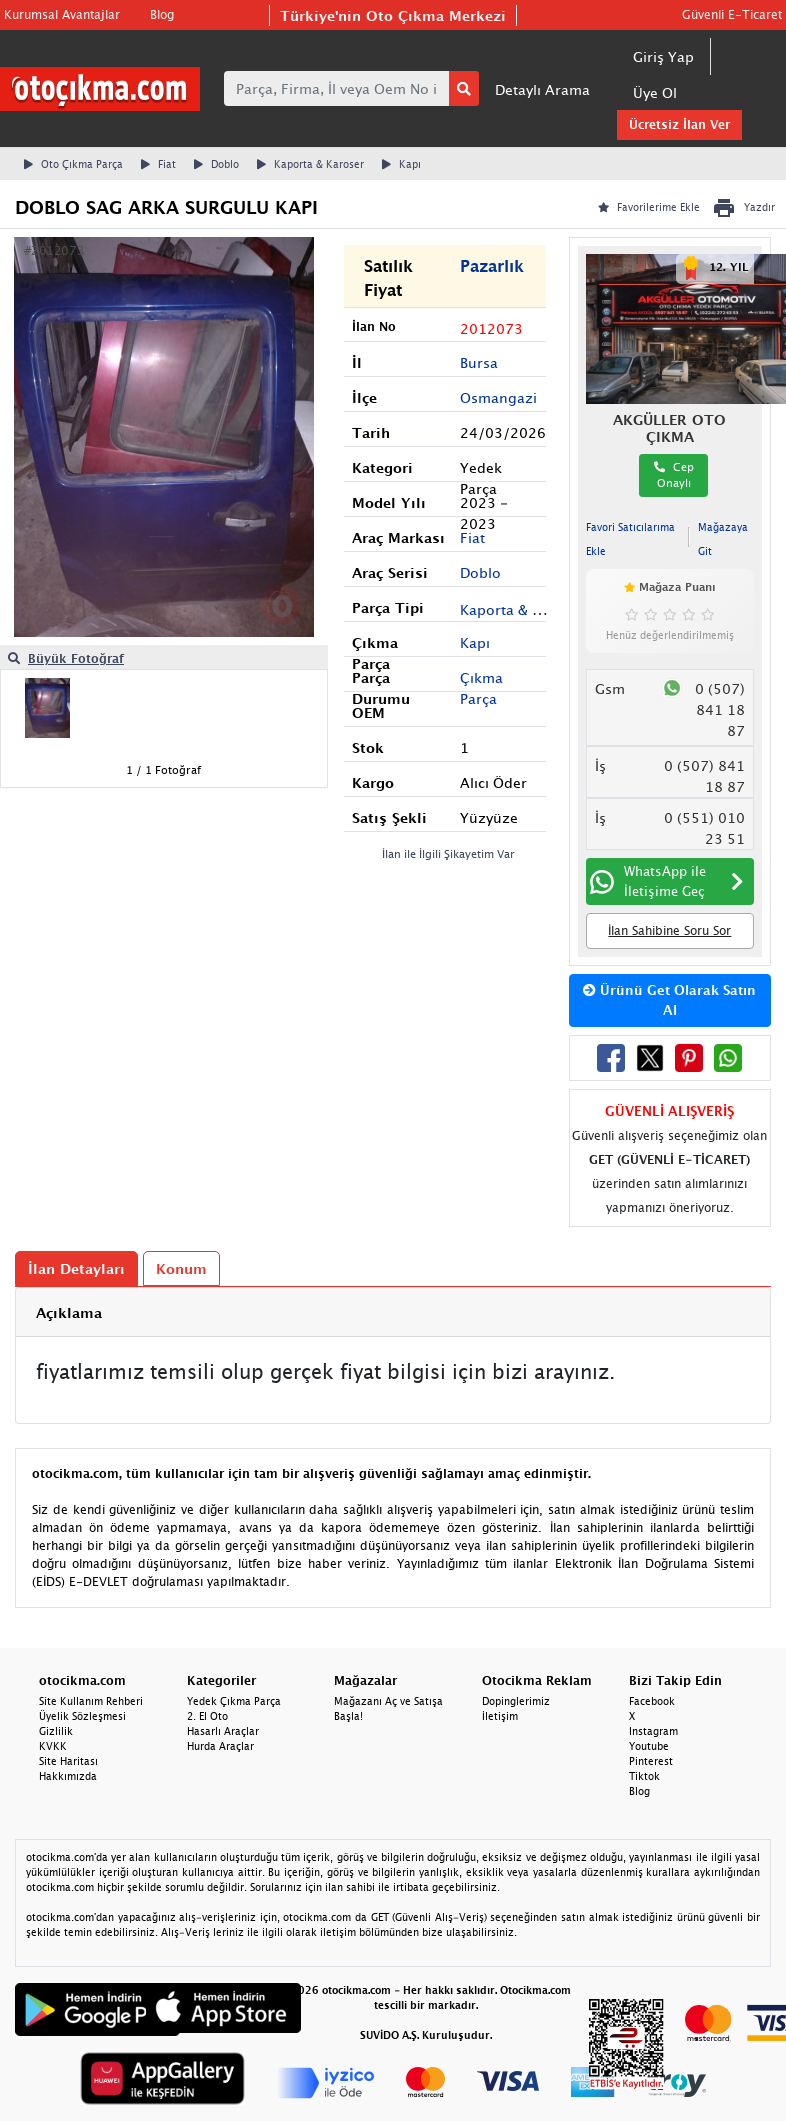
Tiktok (644, 1776)
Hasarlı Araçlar (223, 1731)
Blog (162, 14)
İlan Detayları (76, 1268)
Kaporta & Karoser (310, 164)
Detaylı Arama (542, 89)
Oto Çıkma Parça (73, 164)
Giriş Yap (663, 56)
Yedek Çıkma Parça (234, 1701)
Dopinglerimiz (516, 1701)
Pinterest (651, 1761)
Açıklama (69, 1312)
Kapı (401, 164)
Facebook (652, 1701)
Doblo (216, 164)
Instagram (653, 1731)
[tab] (393, 1312)
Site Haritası (68, 1761)
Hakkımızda (68, 1776)
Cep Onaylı (674, 475)
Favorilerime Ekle (649, 207)
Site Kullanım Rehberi (91, 1701)
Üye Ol (655, 92)
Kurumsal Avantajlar (62, 14)
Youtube (649, 1746)
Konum (181, 1268)
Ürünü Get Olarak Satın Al (669, 1000)
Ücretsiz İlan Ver (679, 124)
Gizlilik (56, 1731)
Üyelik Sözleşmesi (82, 1716)
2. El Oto (207, 1716)
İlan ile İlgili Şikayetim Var (448, 853)
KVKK (53, 1746)
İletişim (500, 1716)
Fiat (158, 164)
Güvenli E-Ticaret (732, 14)
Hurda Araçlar (220, 1746)
